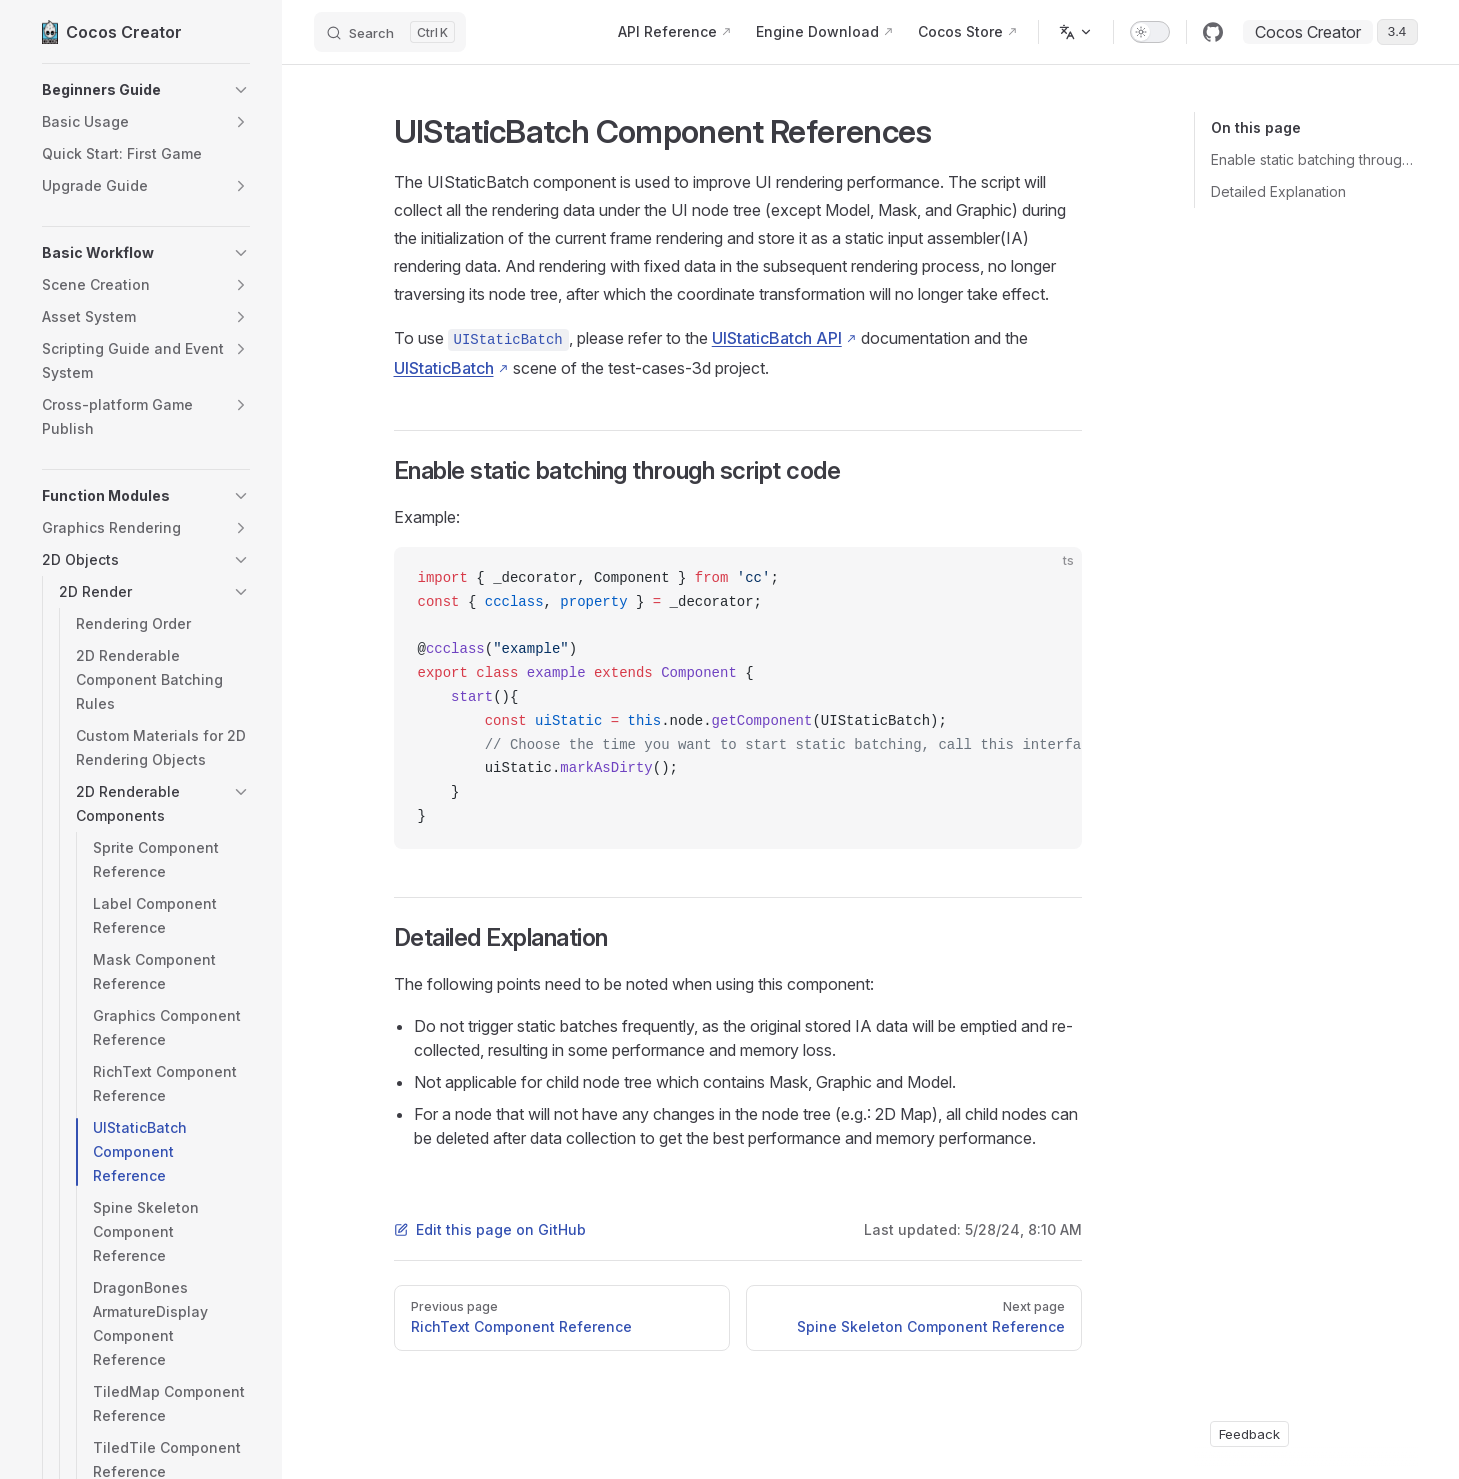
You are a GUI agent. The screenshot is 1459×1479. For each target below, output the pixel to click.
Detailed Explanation (1278, 191)
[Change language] (1076, 32)
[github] (1213, 32)
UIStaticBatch (444, 368)
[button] (146, 90)
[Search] (390, 32)
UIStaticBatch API (777, 338)
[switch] (1150, 32)
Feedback (1249, 1434)
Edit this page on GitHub (490, 1229)
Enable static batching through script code (1314, 159)
